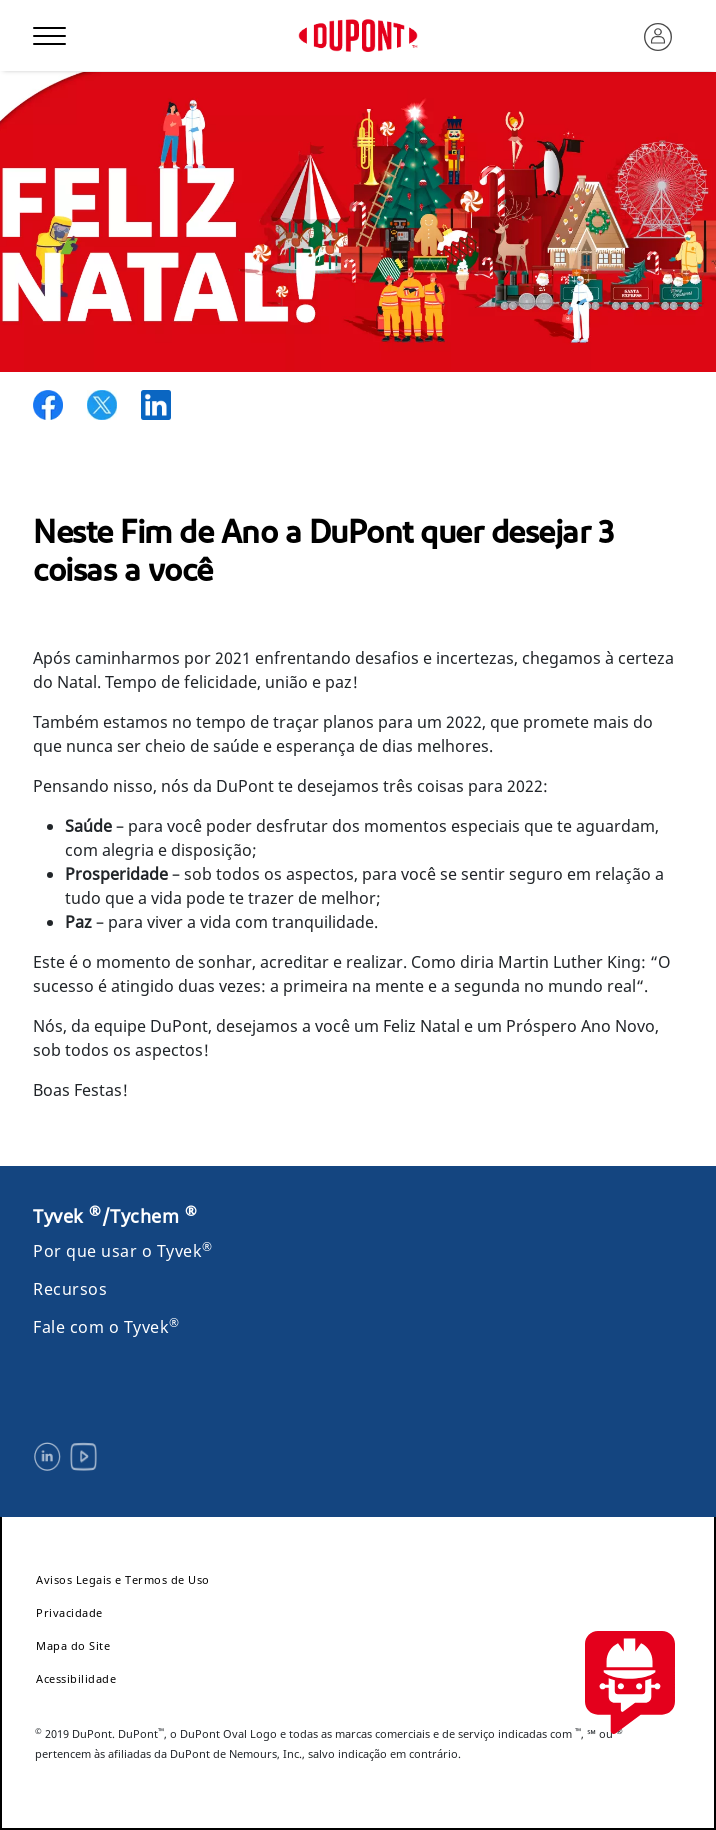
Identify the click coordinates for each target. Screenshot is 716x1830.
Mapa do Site (73, 1645)
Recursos (70, 1289)
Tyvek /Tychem (115, 1216)
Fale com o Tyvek (106, 1327)
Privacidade (69, 1612)
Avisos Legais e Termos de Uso (123, 1579)
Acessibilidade (76, 1678)
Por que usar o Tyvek (123, 1251)
